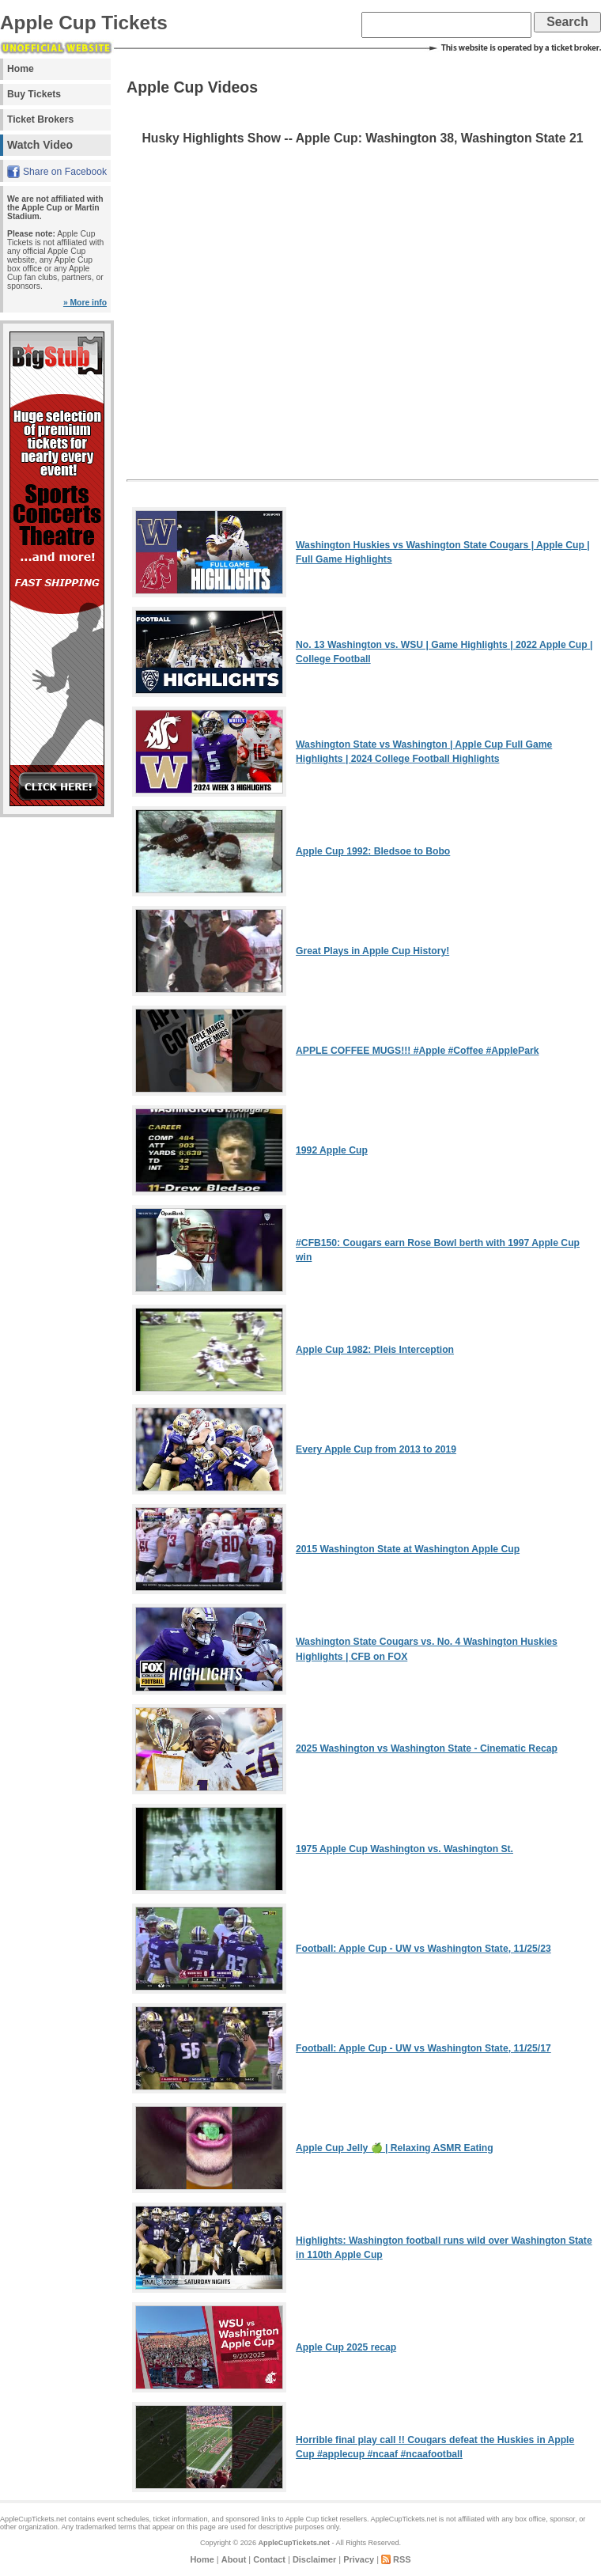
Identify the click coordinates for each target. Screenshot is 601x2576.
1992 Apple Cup (332, 1150)
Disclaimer (314, 2559)
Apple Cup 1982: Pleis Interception (375, 1349)
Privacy (358, 2559)
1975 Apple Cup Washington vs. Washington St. (404, 1848)
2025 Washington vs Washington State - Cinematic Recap (427, 1748)
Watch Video (40, 144)
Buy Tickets (34, 94)
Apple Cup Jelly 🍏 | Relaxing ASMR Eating (394, 2148)
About (234, 2559)
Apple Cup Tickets (84, 22)
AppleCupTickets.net (294, 2543)
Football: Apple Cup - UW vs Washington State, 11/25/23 (423, 1948)
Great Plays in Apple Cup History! (372, 951)
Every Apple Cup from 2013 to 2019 (376, 1449)
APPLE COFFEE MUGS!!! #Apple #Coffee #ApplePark (417, 1050)
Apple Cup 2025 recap (346, 2347)
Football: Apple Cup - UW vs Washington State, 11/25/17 (423, 2048)
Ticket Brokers (40, 119)
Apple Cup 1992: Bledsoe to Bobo (373, 851)
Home (20, 68)
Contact (269, 2559)
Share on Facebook (65, 171)
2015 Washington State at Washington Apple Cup (408, 1549)
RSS (402, 2559)
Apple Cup (302, 2519)
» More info (85, 302)
